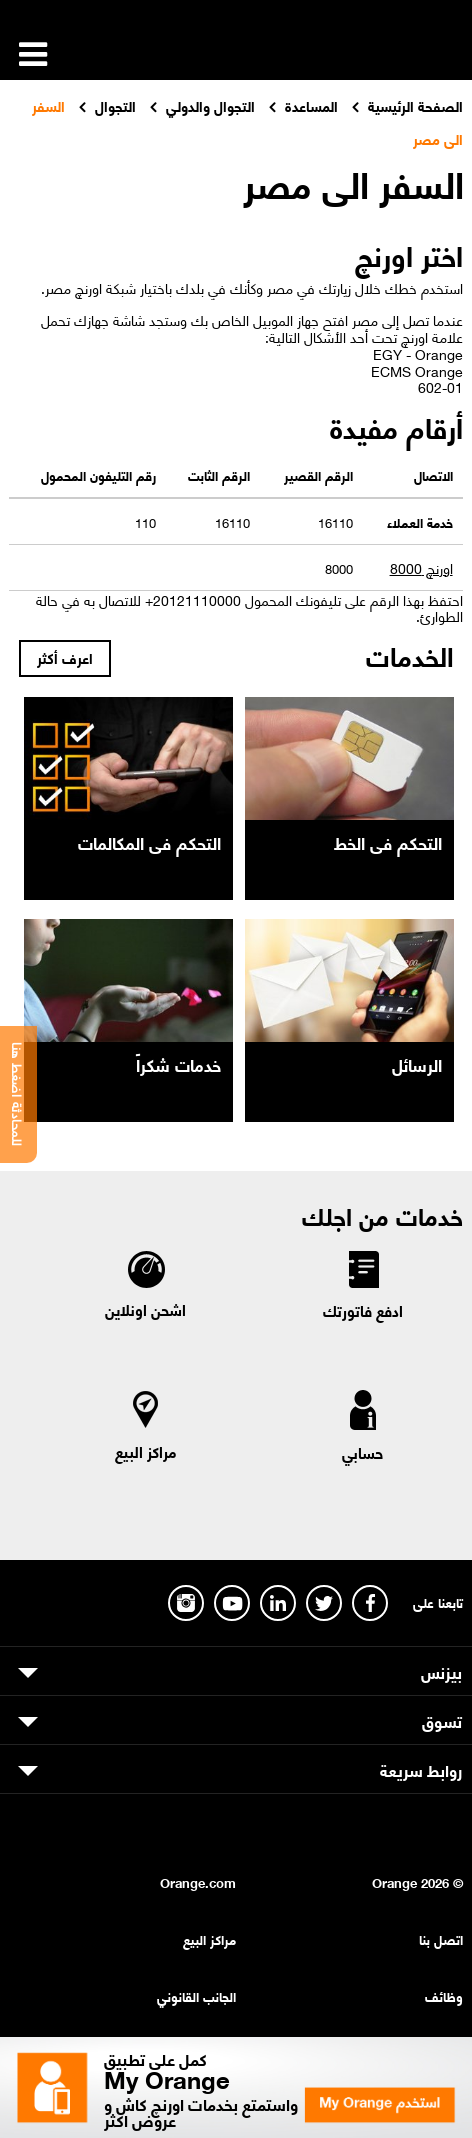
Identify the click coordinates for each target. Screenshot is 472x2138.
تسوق (442, 1720)
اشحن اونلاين (145, 1309)
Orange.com (198, 1881)
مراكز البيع (146, 1451)
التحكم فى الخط (388, 842)
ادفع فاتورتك (363, 1310)
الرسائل (417, 1064)
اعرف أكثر (65, 657)
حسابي (362, 1452)
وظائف (444, 1995)
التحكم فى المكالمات (149, 842)
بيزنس (441, 1671)
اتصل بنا (441, 1938)
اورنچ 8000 (421, 567)
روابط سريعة (421, 1769)
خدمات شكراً (178, 1064)
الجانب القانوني (196, 1995)
